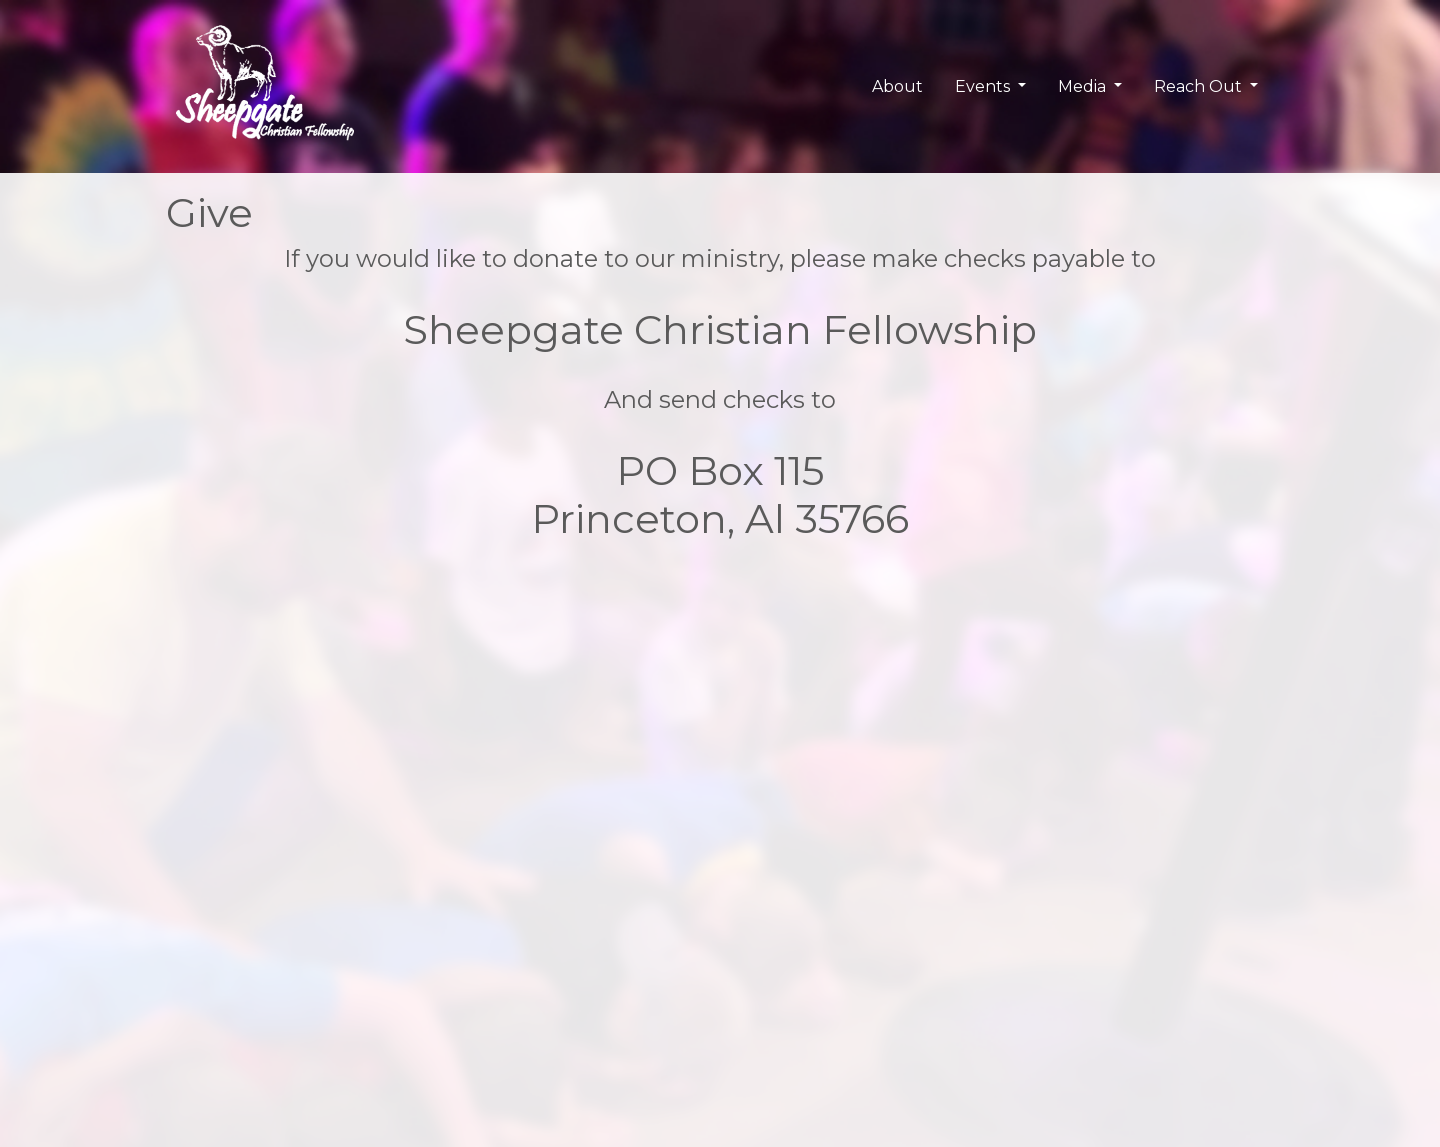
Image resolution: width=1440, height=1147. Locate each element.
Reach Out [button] (1200, 86)
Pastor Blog (586, 973)
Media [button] (1084, 86)
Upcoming (392, 973)
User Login (963, 949)
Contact (763, 949)
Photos (570, 949)
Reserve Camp (786, 973)
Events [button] (984, 86)
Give (750, 997)
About (897, 86)
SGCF (186, 949)
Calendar (387, 949)
